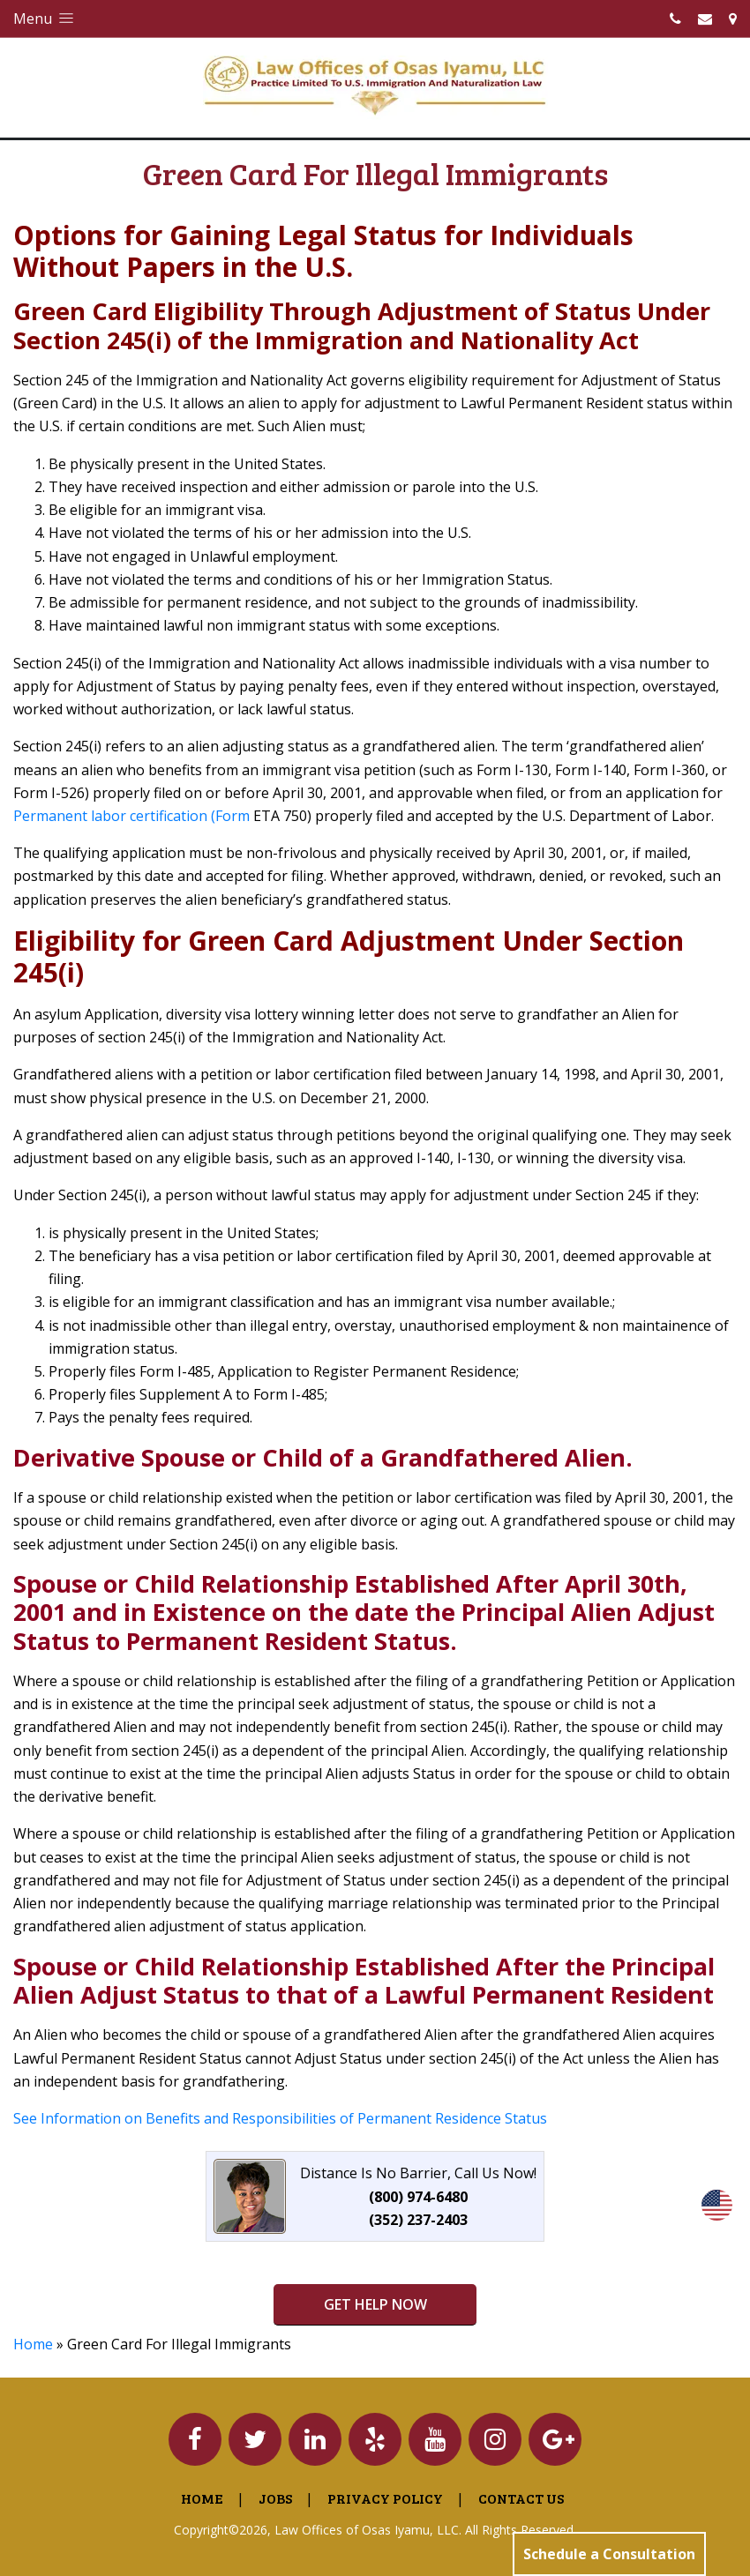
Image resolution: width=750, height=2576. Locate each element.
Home (33, 2344)
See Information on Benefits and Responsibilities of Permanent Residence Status (280, 2118)
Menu (45, 18)
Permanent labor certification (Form (131, 815)
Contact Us (521, 2498)
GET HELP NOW (375, 2304)
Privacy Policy (385, 2498)
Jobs (275, 2498)
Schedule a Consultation (609, 2554)
